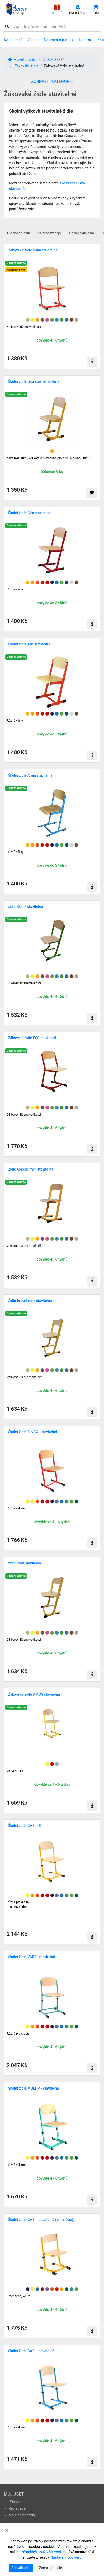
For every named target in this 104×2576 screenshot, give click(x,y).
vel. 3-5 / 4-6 (15, 1771)
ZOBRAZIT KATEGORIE (52, 81)
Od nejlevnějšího (81, 233)
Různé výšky (15, 589)
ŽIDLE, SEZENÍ (54, 60)
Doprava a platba (58, 40)
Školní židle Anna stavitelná (30, 775)
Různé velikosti (17, 1508)
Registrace (17, 2508)
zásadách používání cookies (44, 2552)
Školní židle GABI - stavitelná (31, 2351)
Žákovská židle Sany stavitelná (33, 250)
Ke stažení (13, 40)
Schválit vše (20, 2568)
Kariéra (85, 40)
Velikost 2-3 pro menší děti (25, 1246)
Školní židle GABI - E (24, 1826)
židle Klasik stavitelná (25, 907)
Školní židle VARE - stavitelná (31, 1957)
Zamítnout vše (50, 2568)
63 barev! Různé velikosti (24, 327)
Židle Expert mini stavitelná (30, 1300)
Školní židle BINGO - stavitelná (32, 1432)
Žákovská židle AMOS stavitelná (34, 1694)
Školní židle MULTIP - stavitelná (33, 2088)
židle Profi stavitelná (24, 1563)
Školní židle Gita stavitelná (29, 513)
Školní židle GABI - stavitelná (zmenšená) (41, 2219)
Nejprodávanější (49, 233)
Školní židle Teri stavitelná (29, 644)
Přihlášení (17, 2502)
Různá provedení (18, 2033)
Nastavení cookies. (65, 2557)
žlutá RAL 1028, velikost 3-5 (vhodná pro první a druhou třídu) (48, 458)
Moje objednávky (22, 2515)
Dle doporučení (18, 233)
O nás (33, 40)
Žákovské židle (26, 66)
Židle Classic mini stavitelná (30, 1169)
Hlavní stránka (22, 60)
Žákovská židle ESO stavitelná (32, 1038)
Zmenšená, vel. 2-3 (20, 2296)
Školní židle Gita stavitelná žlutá (33, 381)
